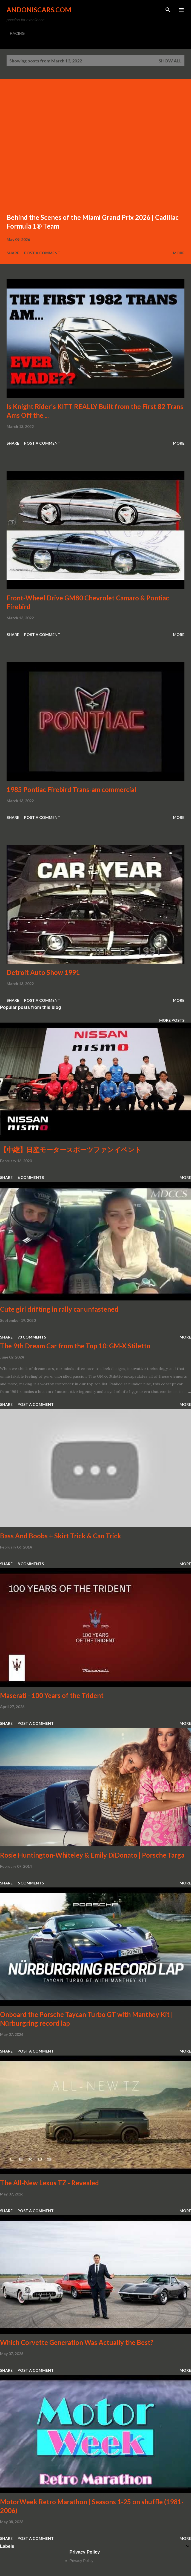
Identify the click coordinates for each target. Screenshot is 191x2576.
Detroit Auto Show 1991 (43, 972)
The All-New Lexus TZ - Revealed (49, 2183)
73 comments (32, 1337)
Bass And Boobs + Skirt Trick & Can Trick (60, 1536)
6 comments (31, 1177)
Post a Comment (42, 253)
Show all (170, 60)
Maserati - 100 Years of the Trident (52, 1695)
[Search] (168, 10)
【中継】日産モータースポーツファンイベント (70, 1149)
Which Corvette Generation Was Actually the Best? (76, 2342)
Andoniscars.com (39, 10)
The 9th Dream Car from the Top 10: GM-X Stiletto (75, 1346)
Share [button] (13, 253)
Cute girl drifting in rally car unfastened (59, 1309)
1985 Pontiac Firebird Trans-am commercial (71, 789)
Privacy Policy (81, 2560)
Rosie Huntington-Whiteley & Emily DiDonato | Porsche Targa (92, 1855)
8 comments (31, 1563)
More (178, 253)
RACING (17, 33)
